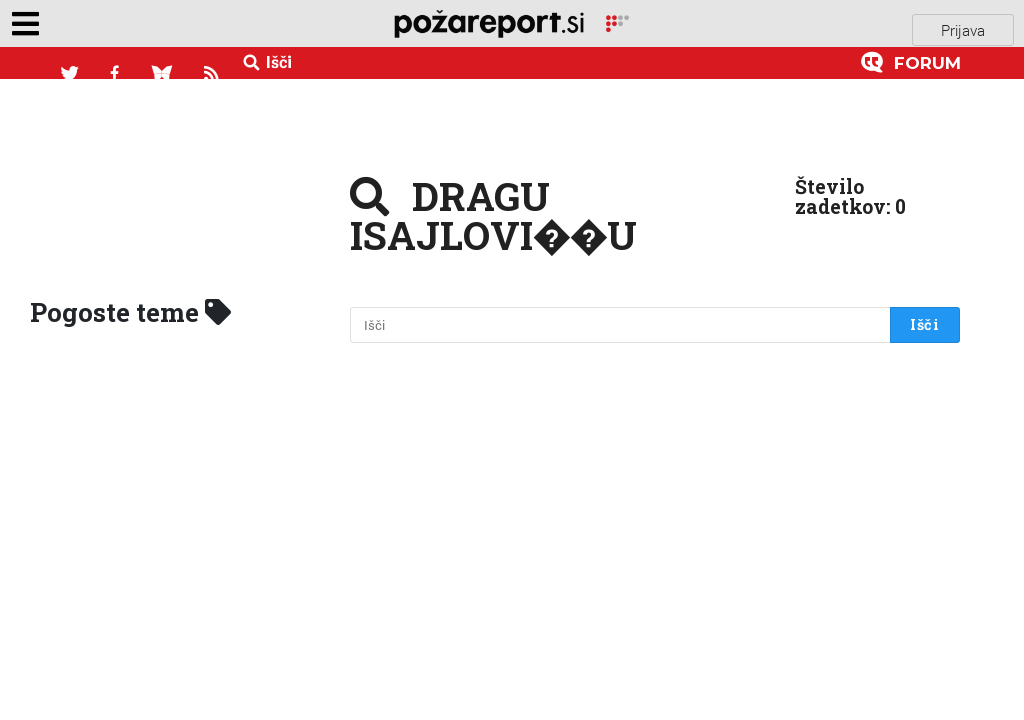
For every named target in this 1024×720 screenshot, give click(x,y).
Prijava (963, 23)
